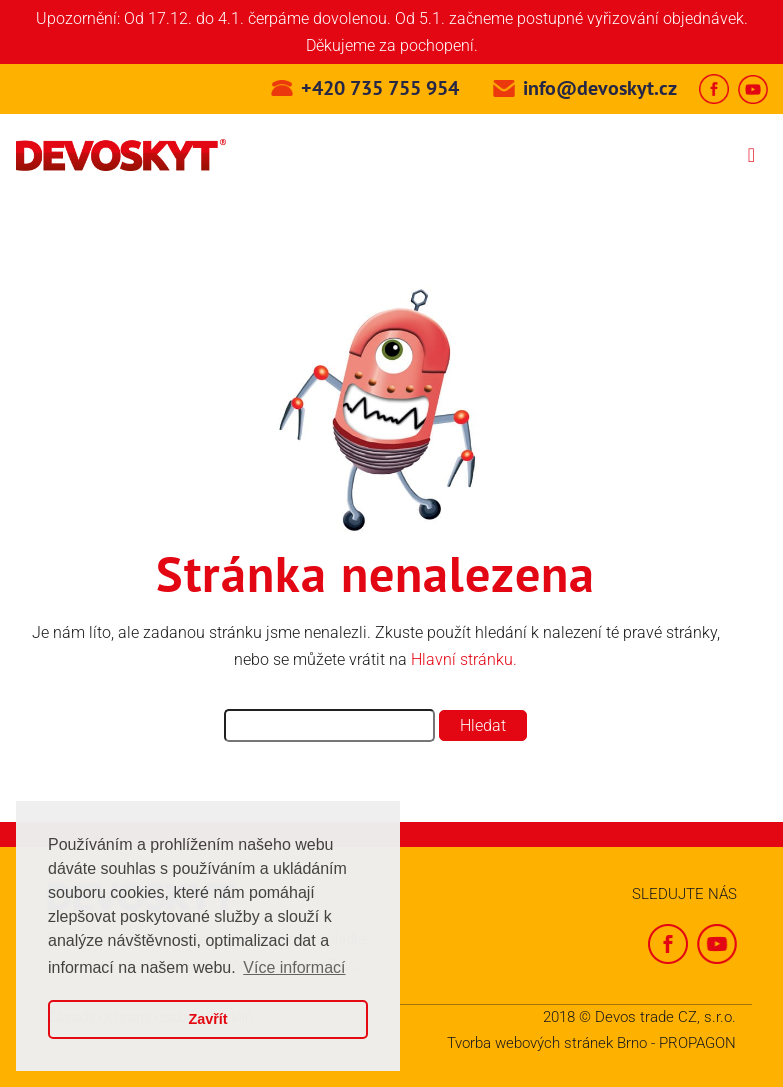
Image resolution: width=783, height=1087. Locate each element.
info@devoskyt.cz (600, 88)
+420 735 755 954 (380, 88)
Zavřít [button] (207, 1019)
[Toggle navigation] (751, 155)
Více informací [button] (294, 967)
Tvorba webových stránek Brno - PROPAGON (591, 1043)
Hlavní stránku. (464, 659)
